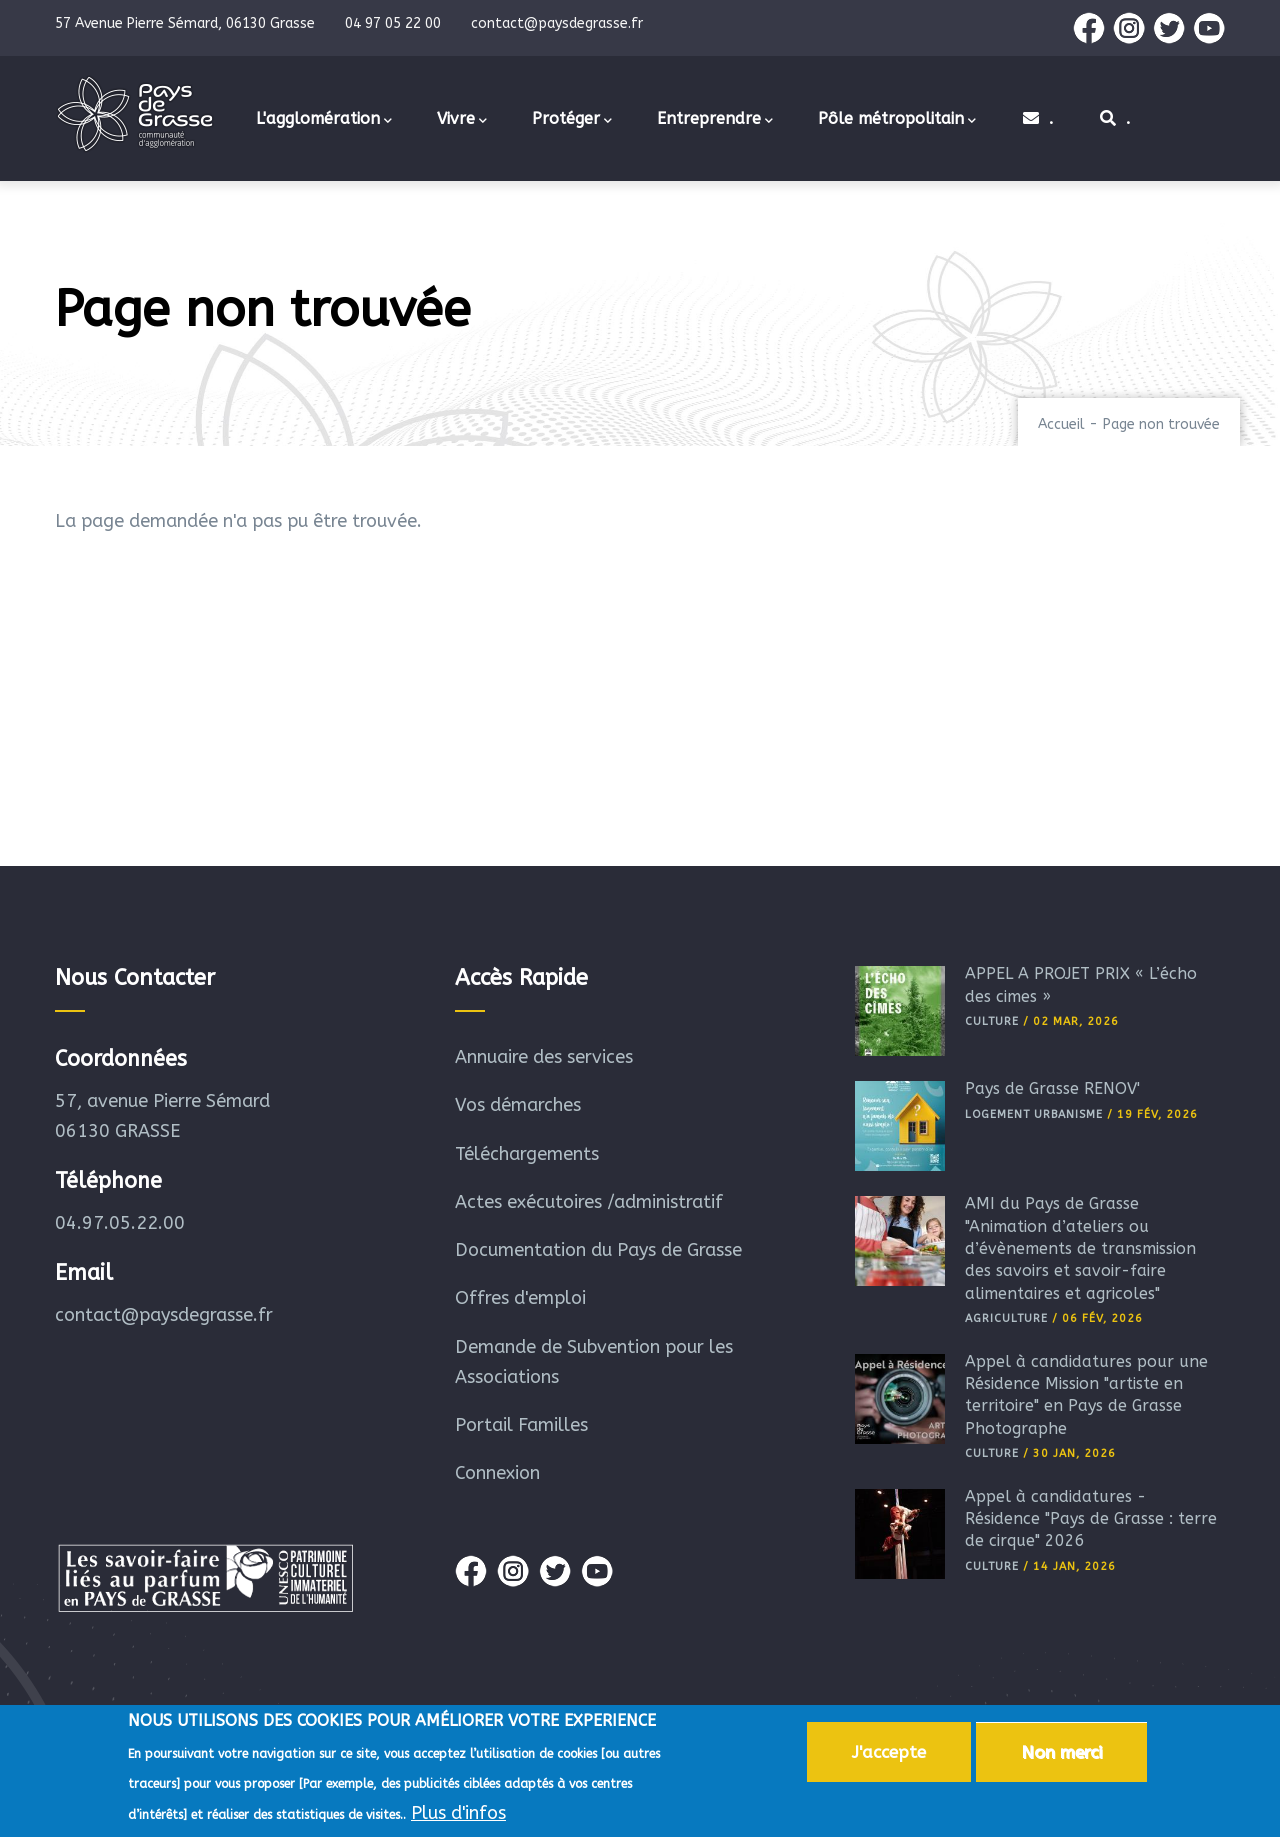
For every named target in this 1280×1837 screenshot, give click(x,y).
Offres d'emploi (520, 1298)
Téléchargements (527, 1154)
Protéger (572, 120)
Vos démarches (518, 1105)
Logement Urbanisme (1034, 1114)
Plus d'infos (458, 1817)
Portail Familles (521, 1425)
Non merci (1061, 1756)
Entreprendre (715, 120)
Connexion (497, 1473)
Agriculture (1006, 1318)
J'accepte (889, 1756)
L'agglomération (324, 120)
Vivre (462, 120)
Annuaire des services (544, 1057)
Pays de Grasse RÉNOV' (1052, 1088)
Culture (992, 1021)
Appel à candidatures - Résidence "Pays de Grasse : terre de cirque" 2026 (1091, 1519)
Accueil (1061, 424)
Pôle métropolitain (897, 120)
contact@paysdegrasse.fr (164, 1315)
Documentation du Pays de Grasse (598, 1250)
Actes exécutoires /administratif (589, 1202)
